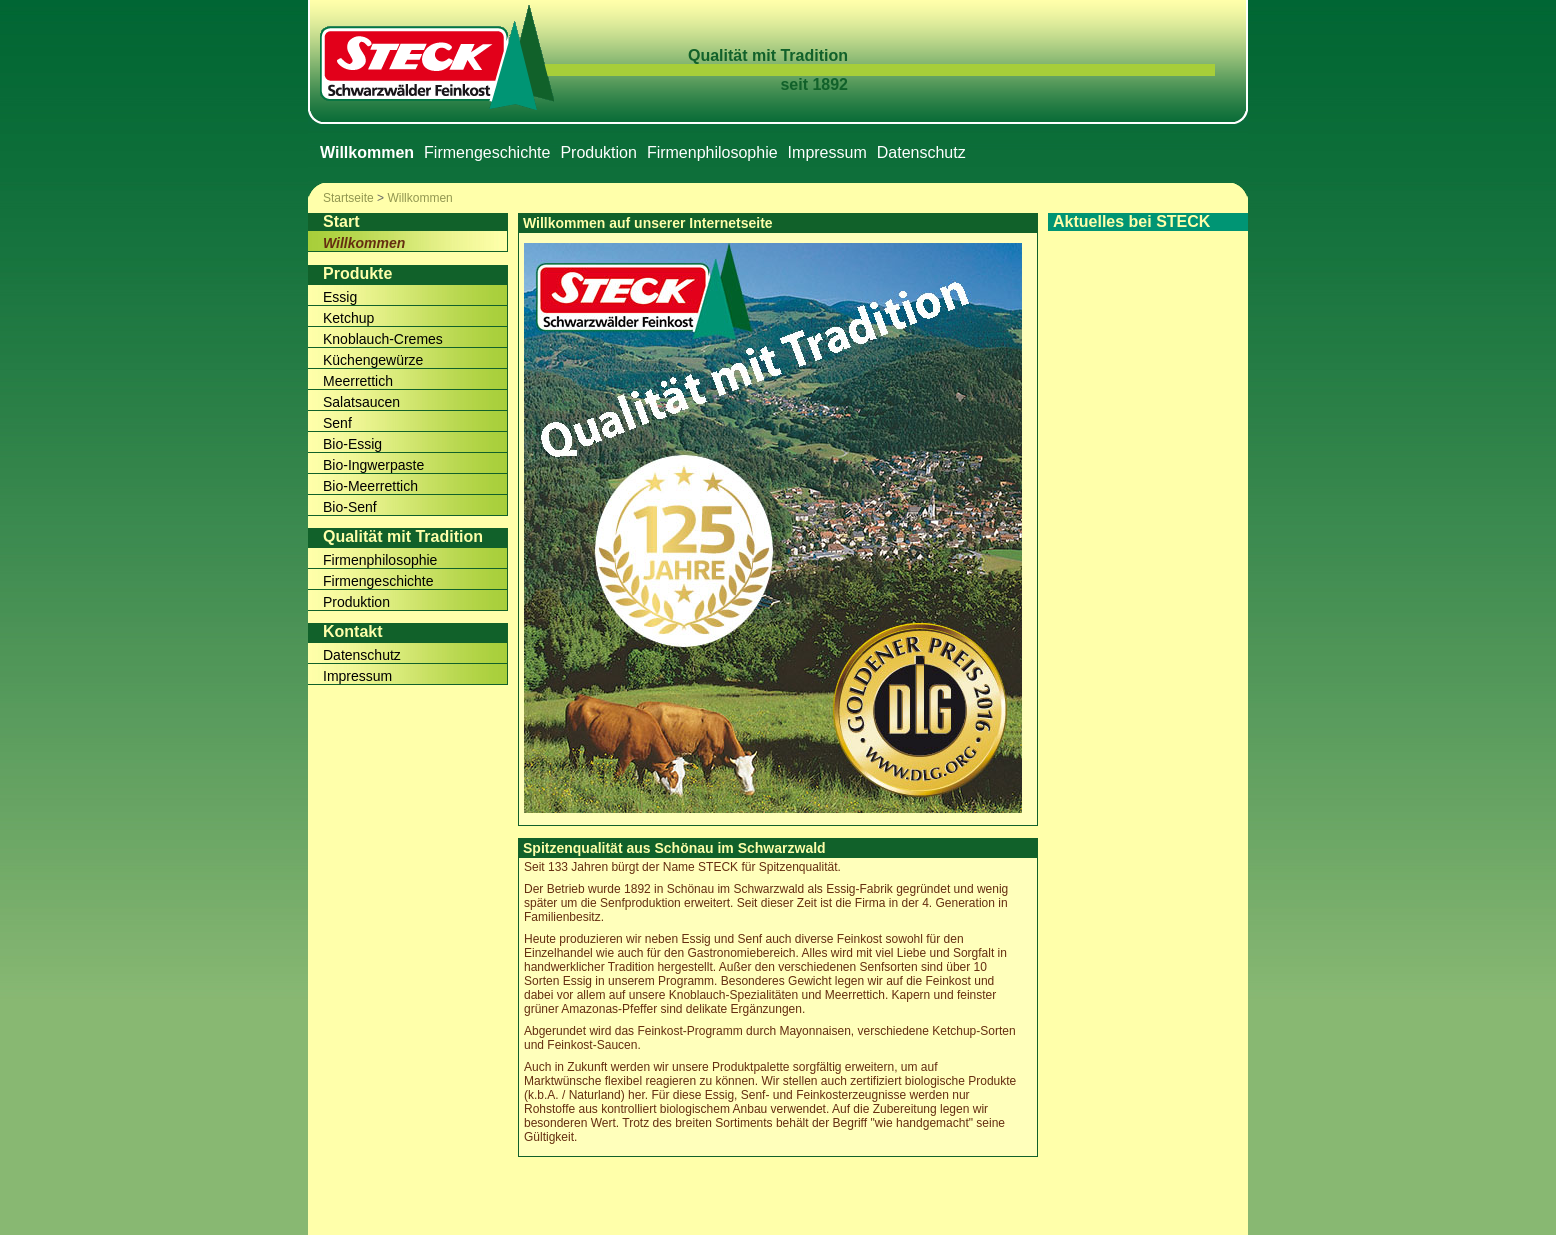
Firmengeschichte (487, 152)
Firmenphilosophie (712, 152)
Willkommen (419, 198)
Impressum (827, 152)
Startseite (348, 198)
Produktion (598, 152)
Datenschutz (921, 152)
